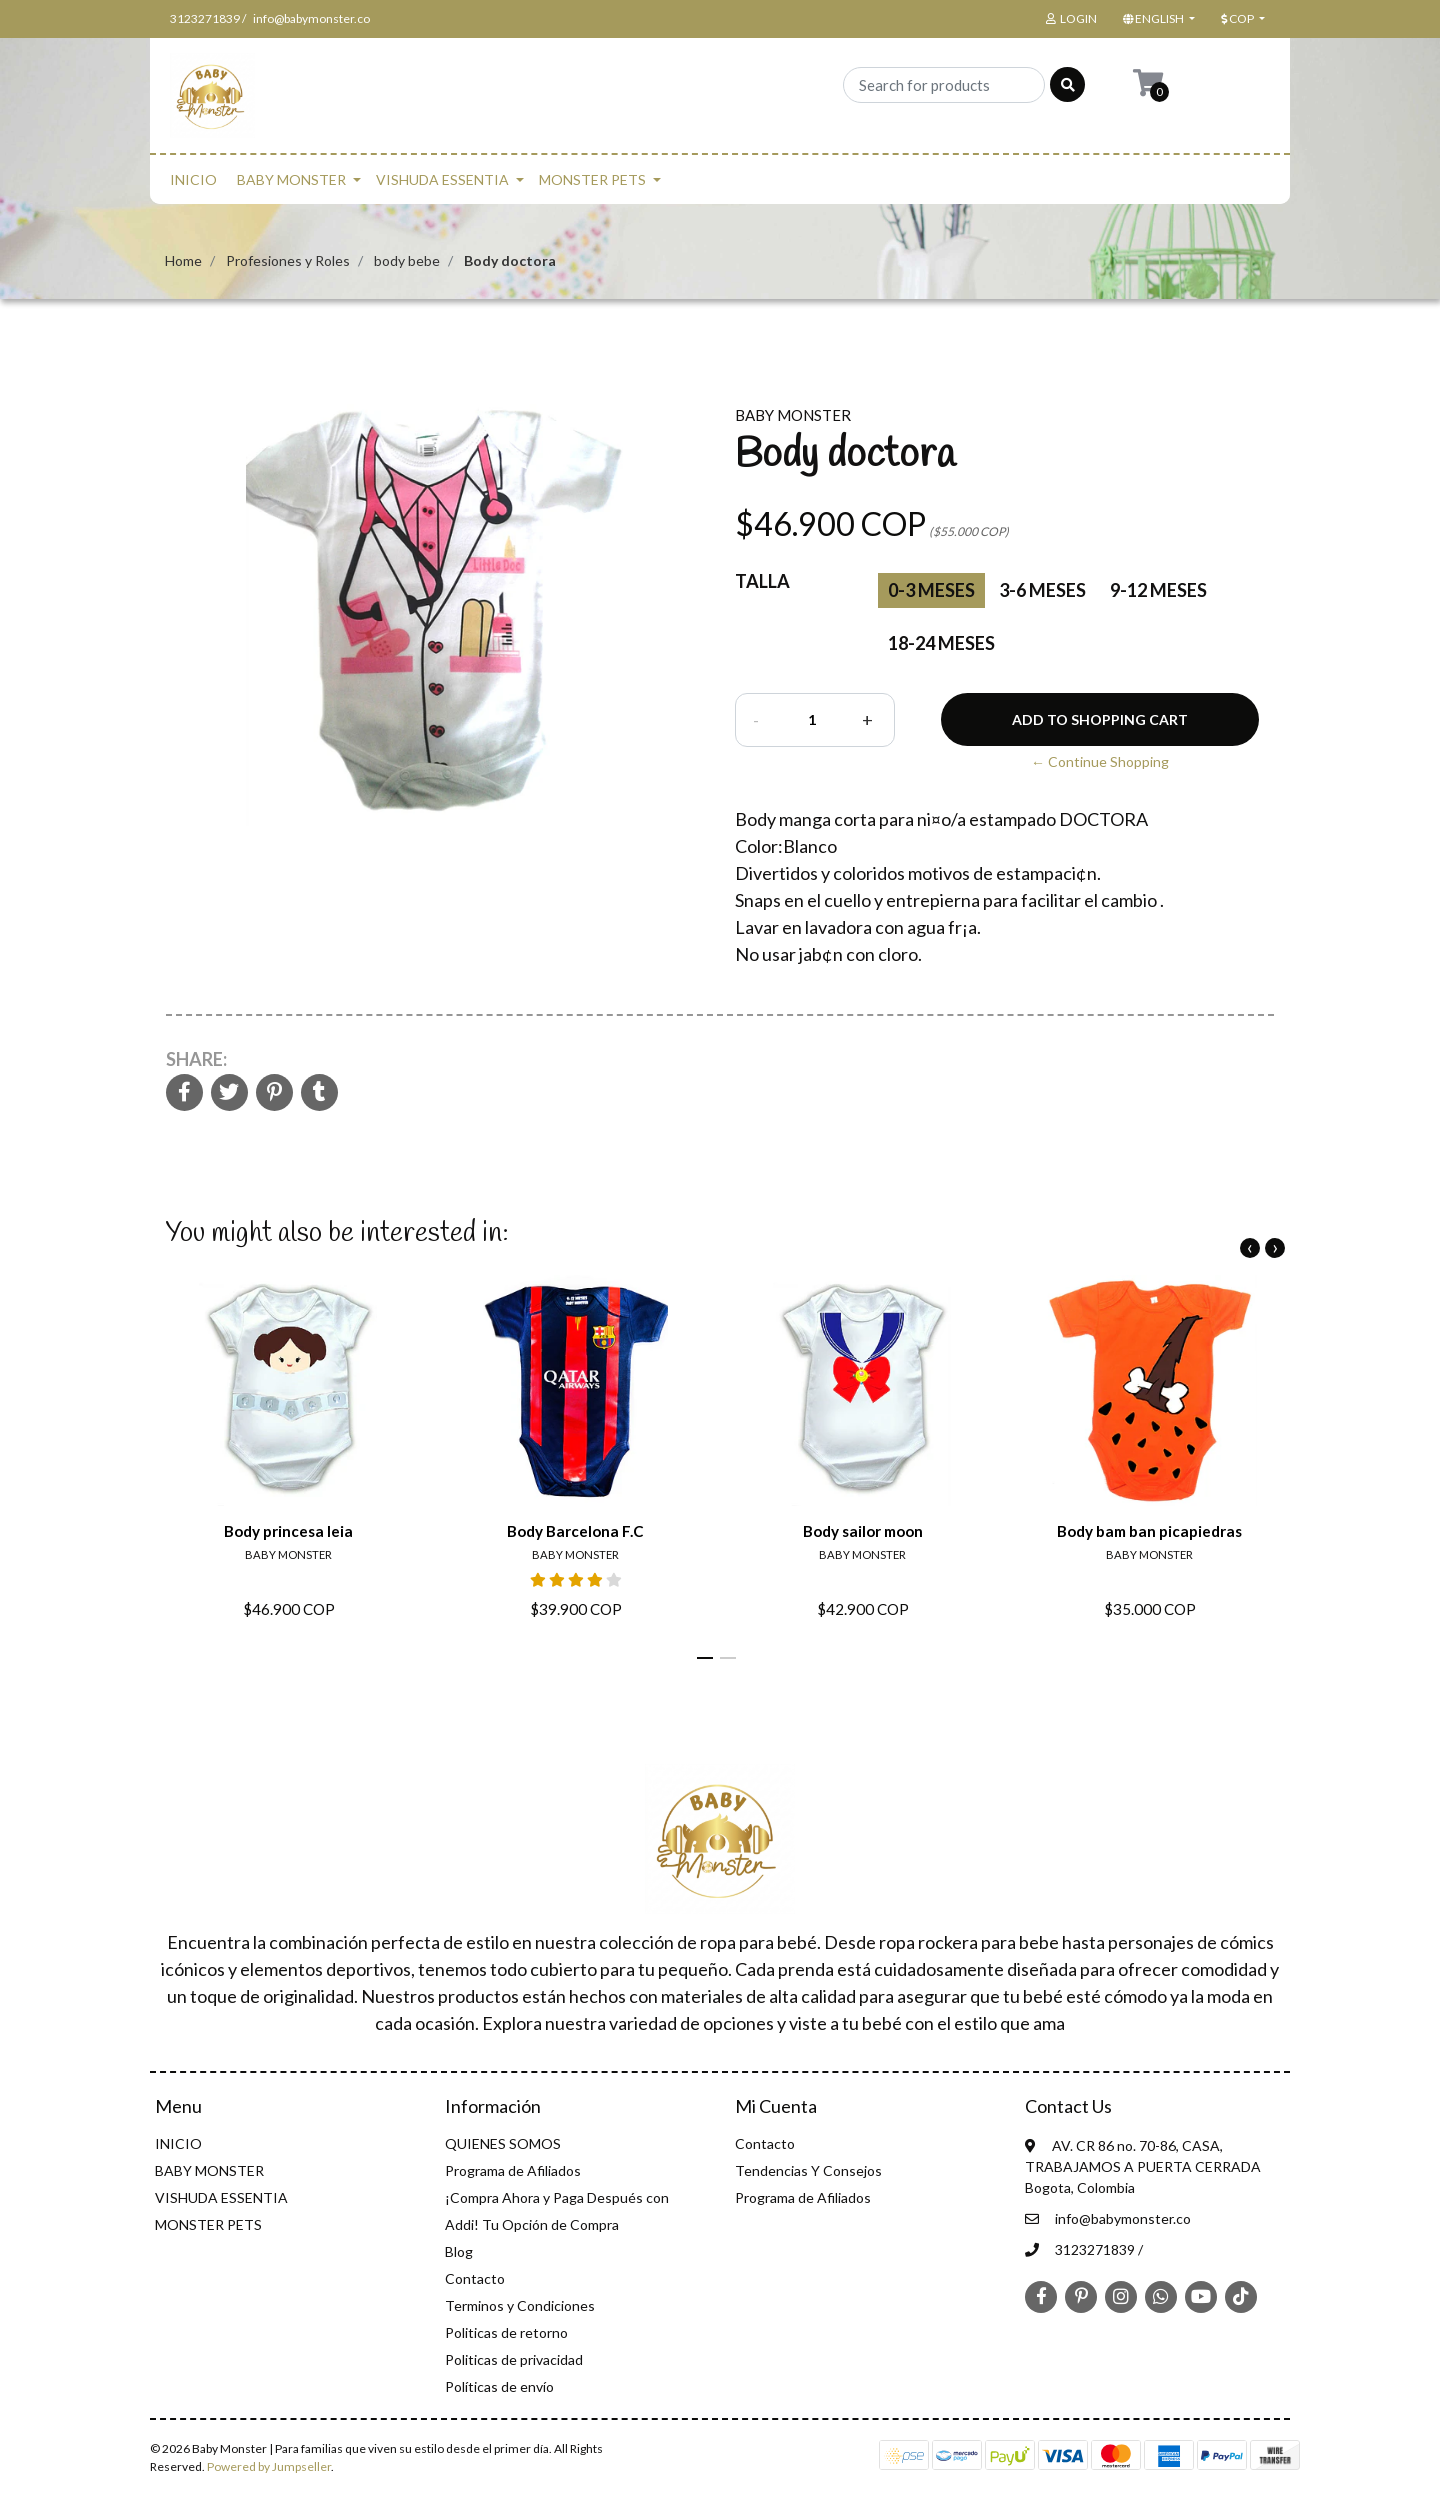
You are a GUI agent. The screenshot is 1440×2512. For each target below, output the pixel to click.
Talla (762, 581)
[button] (1157, 19)
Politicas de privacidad (514, 2359)
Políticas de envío (499, 2386)
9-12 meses (1158, 590)
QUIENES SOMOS (503, 2143)
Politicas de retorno (506, 2332)
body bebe (407, 260)
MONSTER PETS (592, 179)
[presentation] (1250, 1248)
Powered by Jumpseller (269, 2466)
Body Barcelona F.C (575, 1531)
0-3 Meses (931, 590)
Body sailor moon (863, 1531)
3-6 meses (1042, 590)
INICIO (193, 179)
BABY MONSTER (291, 179)
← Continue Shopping (1100, 761)
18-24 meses (941, 643)
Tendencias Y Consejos (808, 2170)
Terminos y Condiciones (520, 2305)
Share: (196, 1059)
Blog (459, 2251)
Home (183, 260)
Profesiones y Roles (288, 260)
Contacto (475, 2278)
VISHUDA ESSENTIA (442, 179)
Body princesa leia (288, 1531)
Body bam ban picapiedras (1149, 1531)
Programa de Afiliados (513, 2170)
